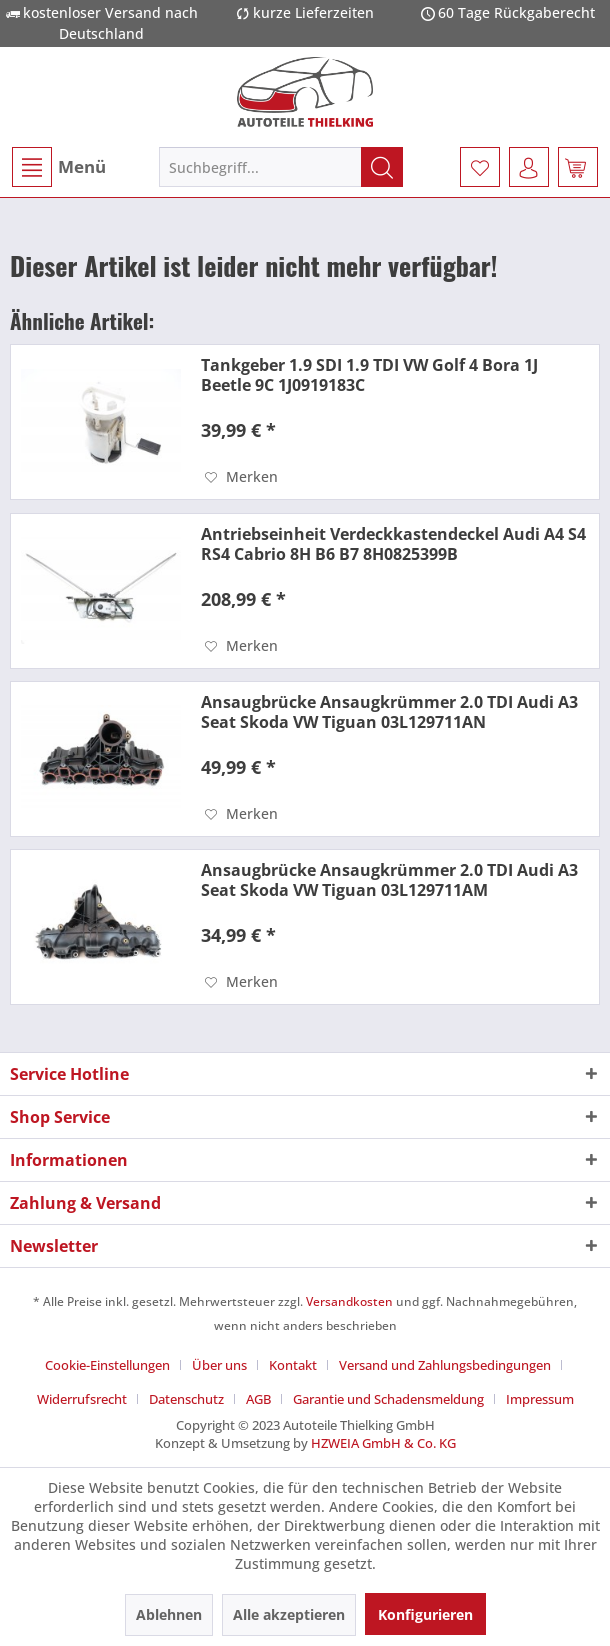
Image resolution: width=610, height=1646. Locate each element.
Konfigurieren (425, 1614)
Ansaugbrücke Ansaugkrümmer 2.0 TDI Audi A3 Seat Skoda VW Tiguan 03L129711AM (389, 880)
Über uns (219, 1365)
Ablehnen (169, 1614)
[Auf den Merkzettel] (241, 477)
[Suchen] (382, 167)
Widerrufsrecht (82, 1399)
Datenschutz (186, 1399)
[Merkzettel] (480, 167)
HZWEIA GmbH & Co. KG (383, 1443)
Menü (59, 167)
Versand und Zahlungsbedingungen (445, 1365)
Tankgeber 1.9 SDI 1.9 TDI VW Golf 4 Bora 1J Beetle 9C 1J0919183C (369, 375)
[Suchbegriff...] (281, 167)
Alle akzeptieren (289, 1614)
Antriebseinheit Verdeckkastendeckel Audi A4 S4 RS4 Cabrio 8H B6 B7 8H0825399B (393, 544)
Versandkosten (349, 1301)
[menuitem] (58, 167)
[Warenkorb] (578, 167)
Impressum (540, 1399)
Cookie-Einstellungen (107, 1365)
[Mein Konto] (529, 167)
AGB (258, 1399)
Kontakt (293, 1365)
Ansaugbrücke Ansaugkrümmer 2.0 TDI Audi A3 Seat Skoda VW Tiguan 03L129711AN (389, 712)
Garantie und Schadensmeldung (388, 1399)
